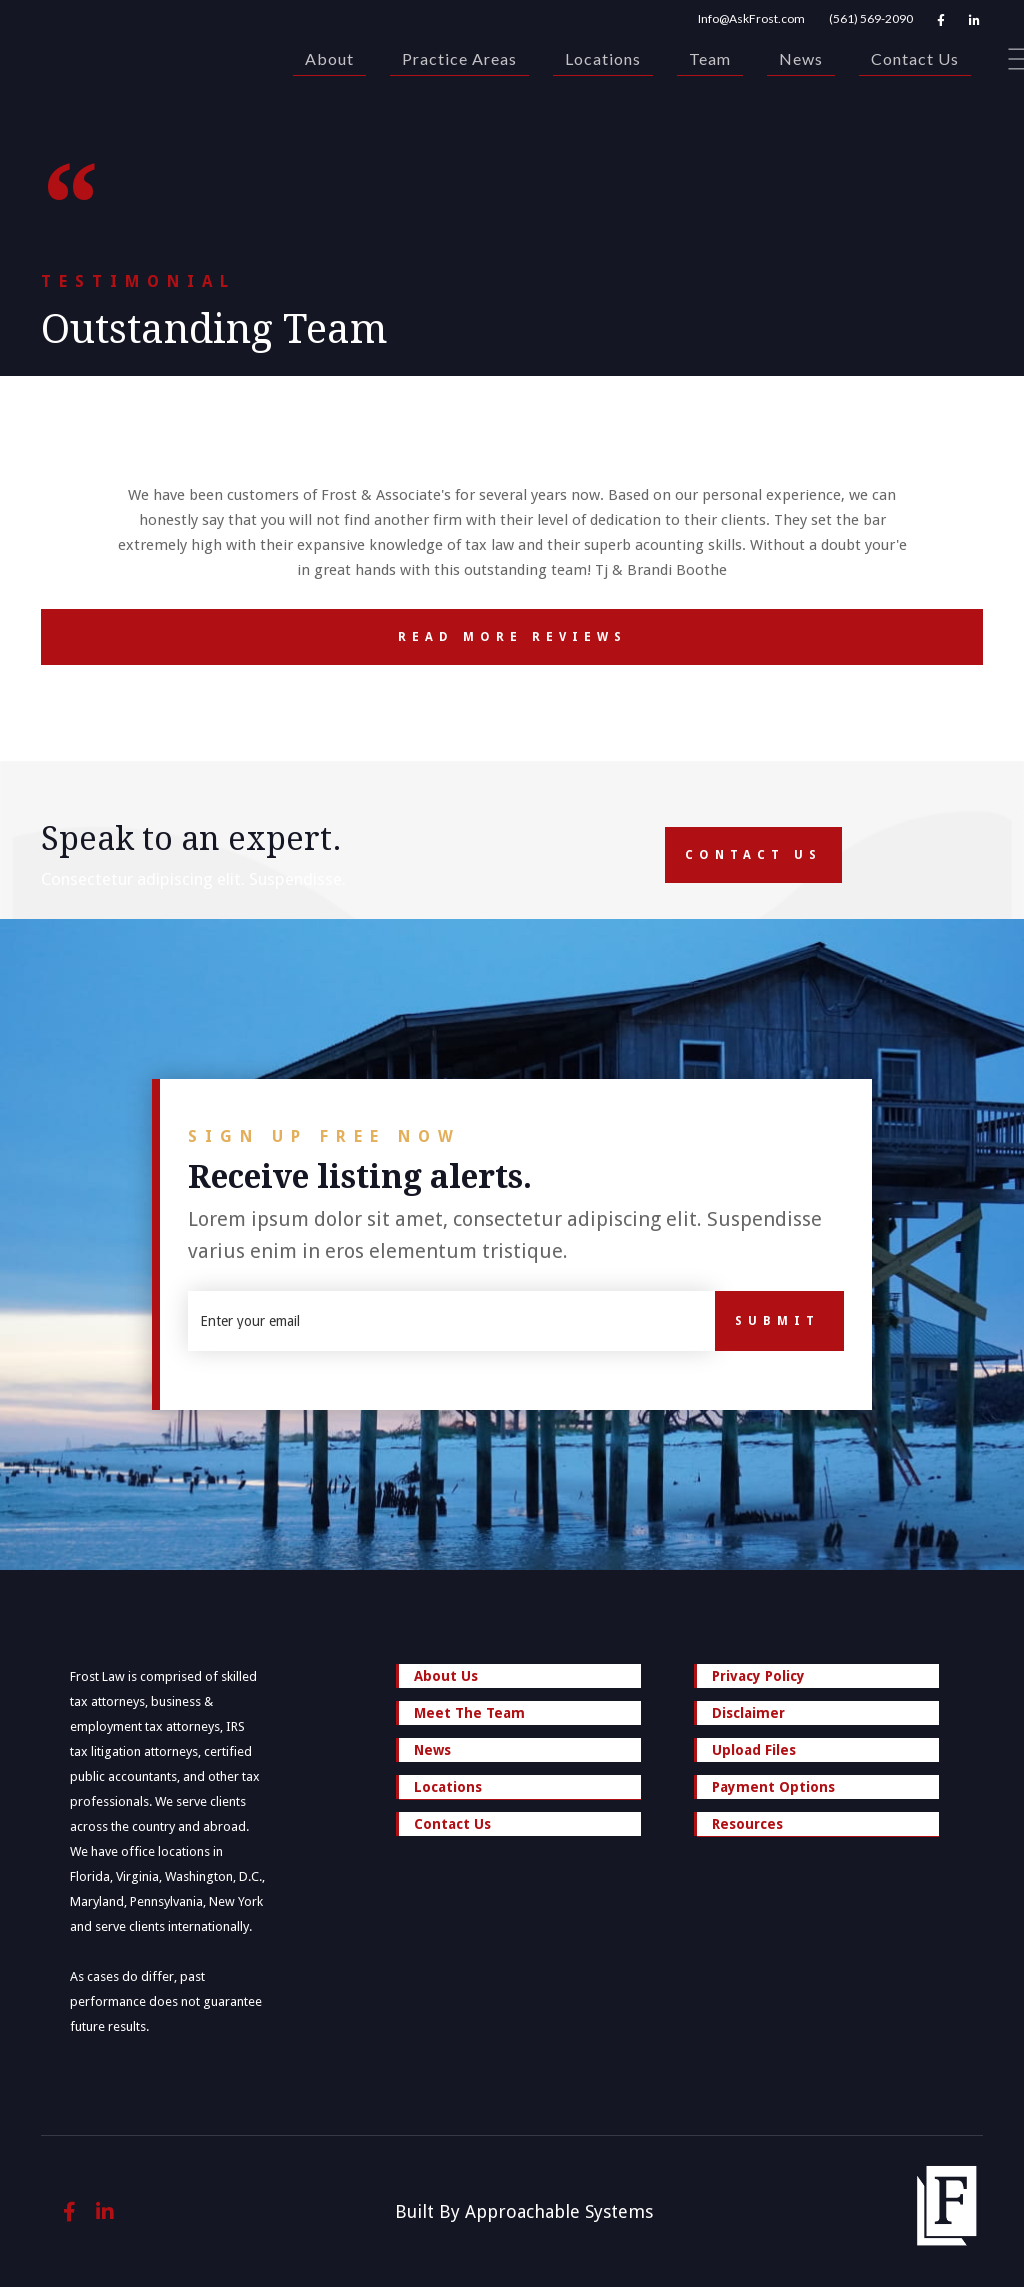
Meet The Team (469, 1713)
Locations (603, 58)
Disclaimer (748, 1713)
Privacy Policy (758, 1676)
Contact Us (915, 58)
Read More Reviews (334, 637)
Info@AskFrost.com (751, 18)
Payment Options (773, 1787)
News (801, 58)
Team (710, 58)
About (329, 58)
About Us (446, 1676)
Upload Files (754, 1750)
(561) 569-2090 (871, 18)
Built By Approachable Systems (524, 2211)
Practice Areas (459, 58)
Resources (818, 1826)
